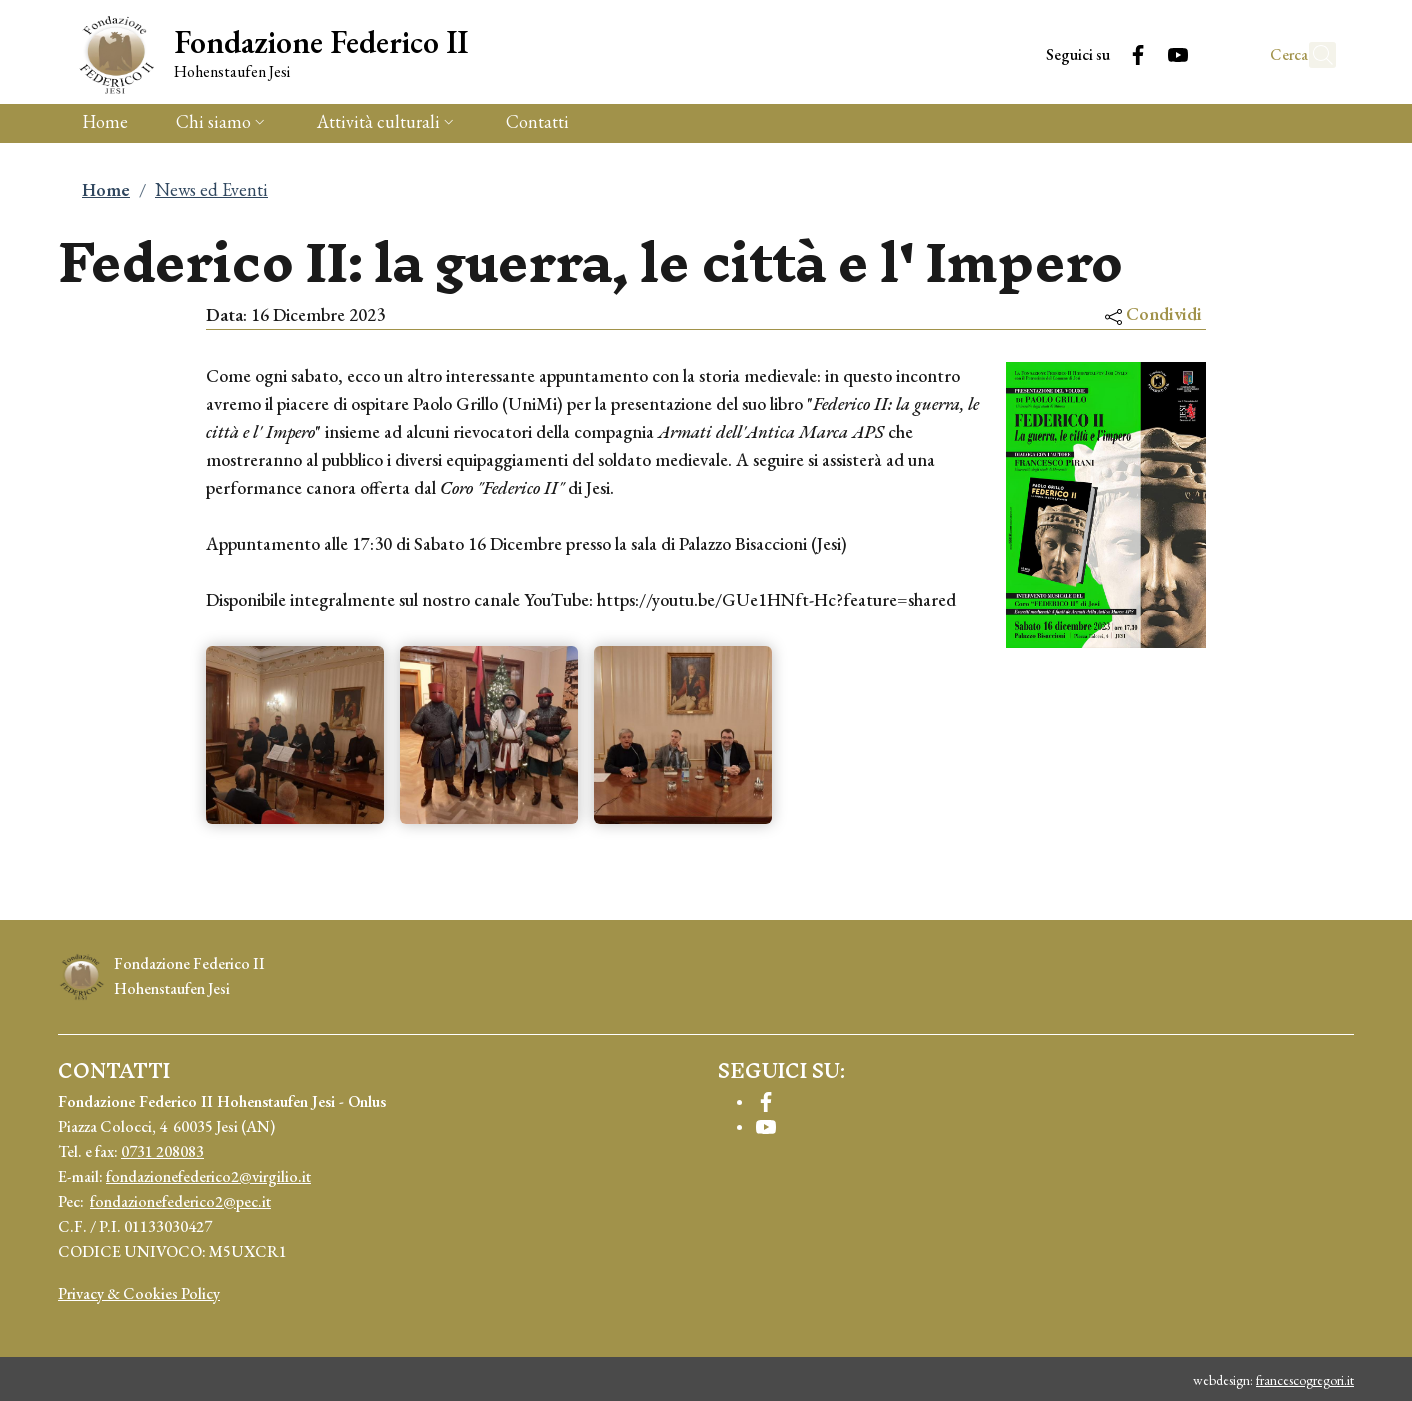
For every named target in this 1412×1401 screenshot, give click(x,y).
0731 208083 (162, 1151)
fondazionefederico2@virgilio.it (208, 1176)
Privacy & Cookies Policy (139, 1293)
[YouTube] (1134, 54)
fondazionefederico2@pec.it (180, 1201)
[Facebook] (1094, 54)
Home (106, 189)
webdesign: (1273, 1380)
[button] (1312, 55)
